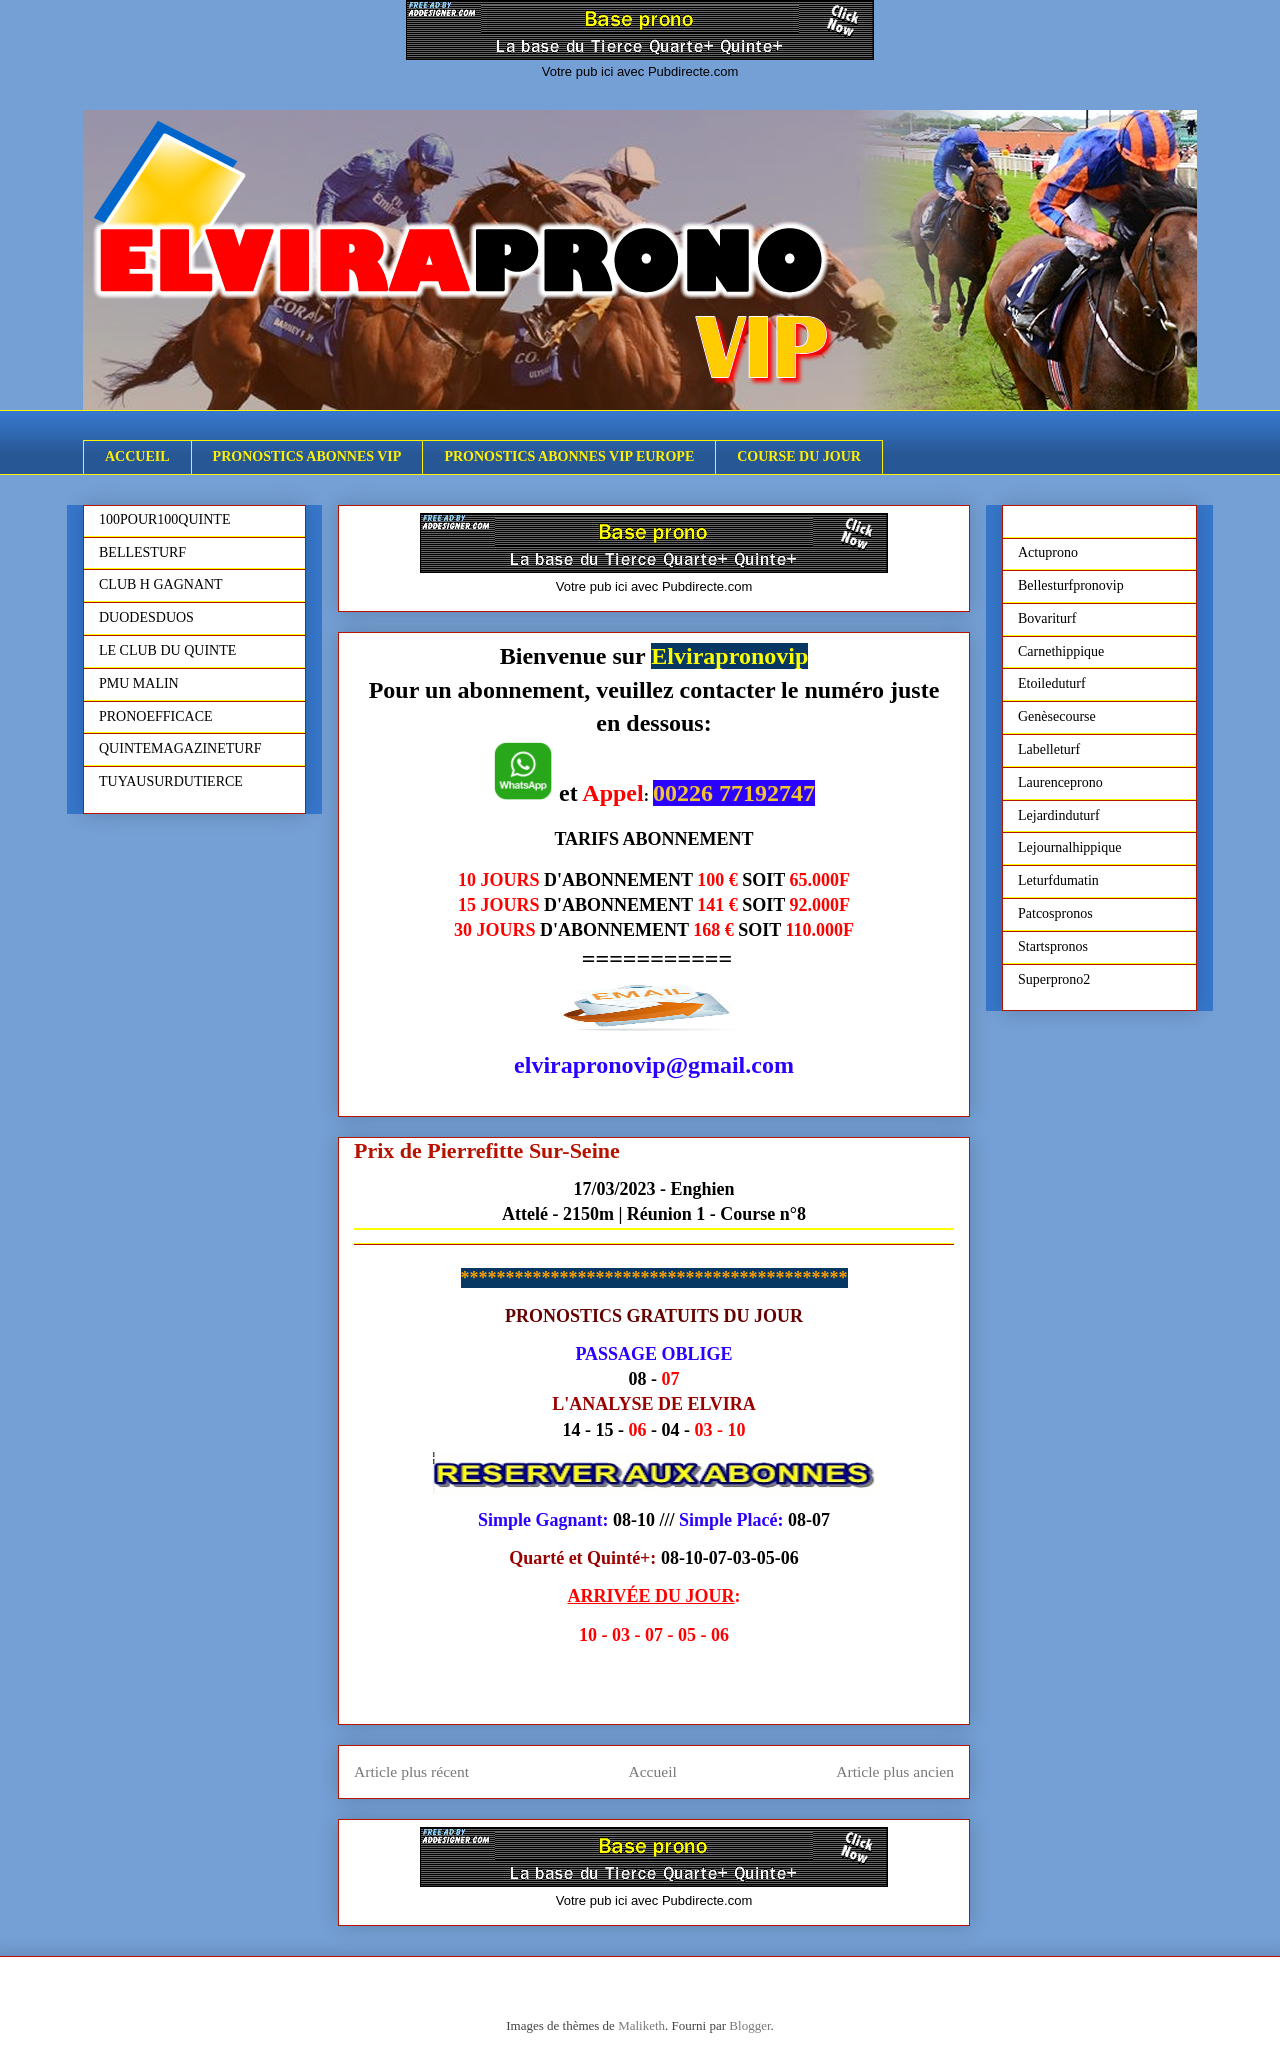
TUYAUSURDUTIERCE (171, 781)
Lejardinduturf (1059, 815)
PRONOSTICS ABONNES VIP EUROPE (569, 456)
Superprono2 (1054, 979)
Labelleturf (1049, 749)
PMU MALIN (139, 683)
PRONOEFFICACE (156, 716)
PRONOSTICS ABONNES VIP (307, 456)
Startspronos (1053, 946)
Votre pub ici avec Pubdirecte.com (640, 71)
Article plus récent (411, 1771)
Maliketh (641, 2025)
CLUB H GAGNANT (161, 584)
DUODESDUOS (146, 617)
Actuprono (1048, 552)
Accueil (652, 1771)
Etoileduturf (1052, 683)
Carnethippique (1061, 651)
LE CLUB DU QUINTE (167, 650)
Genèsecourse (1057, 716)
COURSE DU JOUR (799, 456)
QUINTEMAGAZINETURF (180, 748)
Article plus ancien (895, 1771)
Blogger (749, 2025)
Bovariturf (1047, 618)
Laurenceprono (1060, 782)
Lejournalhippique (1069, 847)
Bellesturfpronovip (1071, 585)
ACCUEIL (137, 456)
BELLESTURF (142, 552)
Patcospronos (1055, 913)
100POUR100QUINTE (164, 519)
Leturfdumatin (1058, 880)
